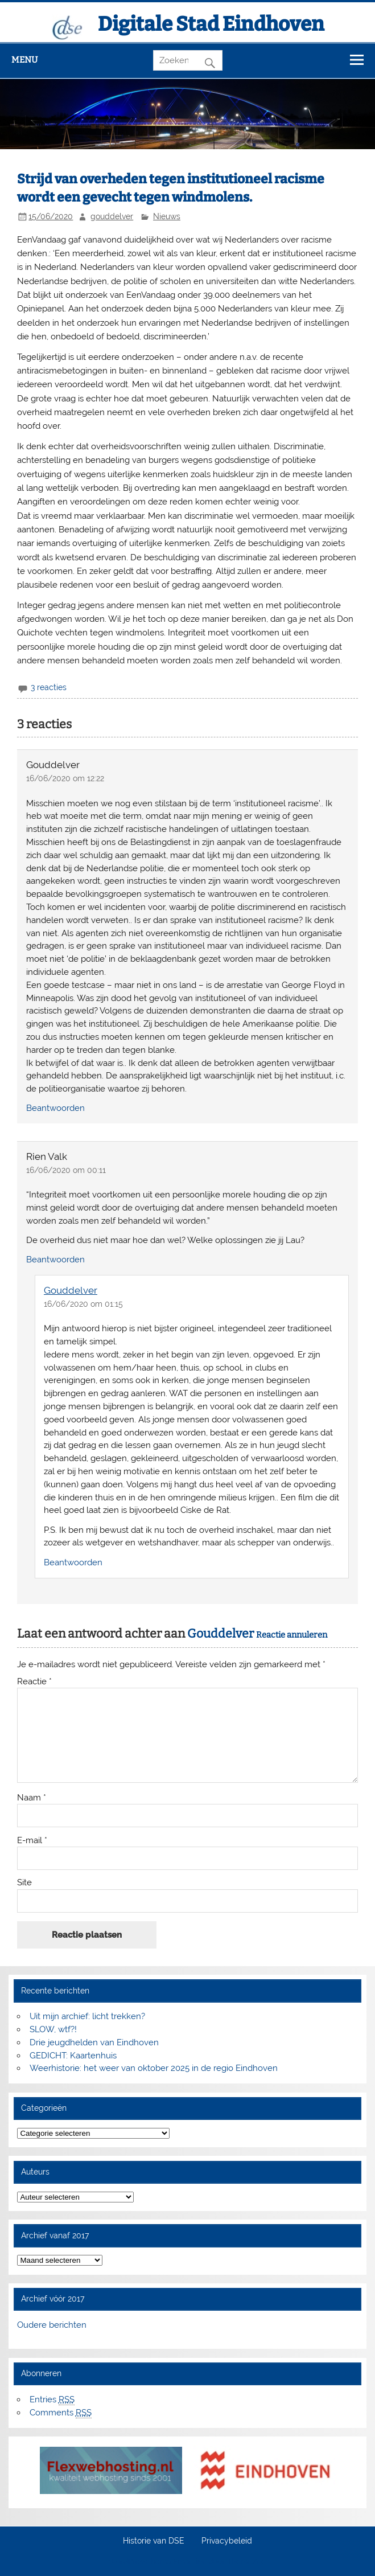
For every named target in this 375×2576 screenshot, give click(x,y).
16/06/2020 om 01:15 (83, 1303)
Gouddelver (70, 1290)
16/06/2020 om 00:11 (66, 1170)
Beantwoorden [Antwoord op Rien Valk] (55, 1259)
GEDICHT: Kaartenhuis (73, 2055)
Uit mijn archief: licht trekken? (87, 2016)
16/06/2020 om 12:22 (65, 778)
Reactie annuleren (291, 1635)
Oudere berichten (51, 2325)
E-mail (32, 1840)
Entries (52, 2399)
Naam (31, 1798)
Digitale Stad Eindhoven (211, 24)
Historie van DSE (153, 2541)
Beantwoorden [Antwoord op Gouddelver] (55, 1108)
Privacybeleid (226, 2541)
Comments (61, 2412)
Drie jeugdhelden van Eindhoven (94, 2042)
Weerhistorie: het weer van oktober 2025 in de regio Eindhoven (154, 2068)
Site (24, 1882)
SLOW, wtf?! (53, 2029)
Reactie (34, 1681)
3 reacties (49, 687)
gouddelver (111, 216)
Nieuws (166, 216)
